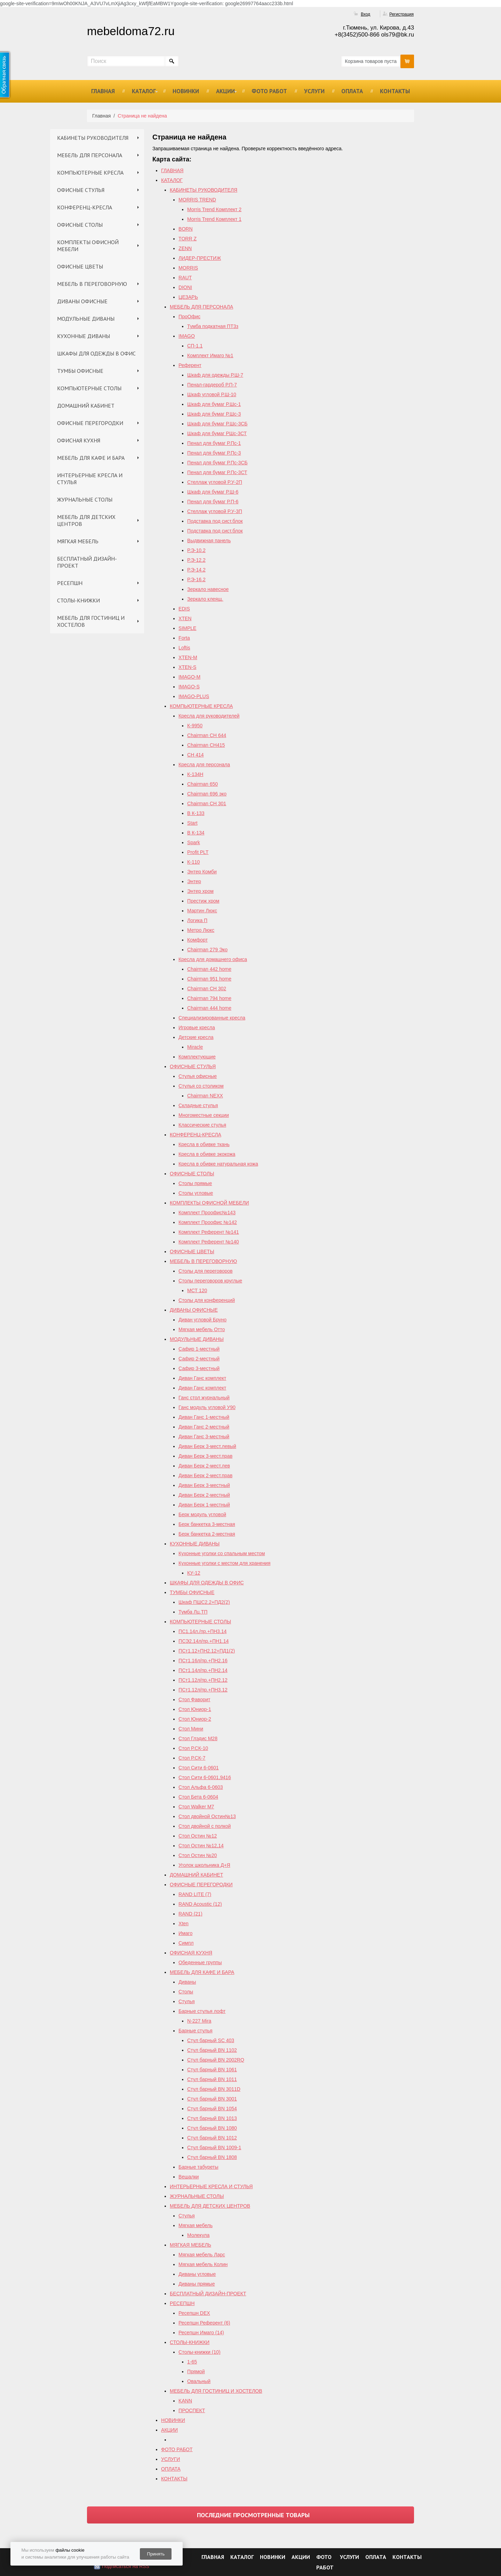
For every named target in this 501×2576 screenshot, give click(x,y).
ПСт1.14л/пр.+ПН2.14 (203, 1670)
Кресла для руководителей (208, 716)
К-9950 (194, 725)
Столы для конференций (206, 1300)
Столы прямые (195, 1183)
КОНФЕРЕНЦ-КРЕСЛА (84, 207)
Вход (365, 14)
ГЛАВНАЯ (103, 91)
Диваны (187, 1982)
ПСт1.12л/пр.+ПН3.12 (203, 1690)
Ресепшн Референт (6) (204, 2323)
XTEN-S (187, 667)
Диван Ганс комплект (202, 1378)
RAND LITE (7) (194, 1894)
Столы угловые (195, 1193)
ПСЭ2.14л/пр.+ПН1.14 (203, 1641)
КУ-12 (193, 1573)
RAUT (185, 277)
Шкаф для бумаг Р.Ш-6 (212, 492)
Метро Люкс (200, 930)
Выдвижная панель (209, 540)
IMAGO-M (189, 677)
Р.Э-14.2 (196, 570)
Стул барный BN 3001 (212, 2099)
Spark (193, 842)
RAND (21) (190, 1914)
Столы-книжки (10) (199, 2352)
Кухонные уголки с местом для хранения (224, 1563)
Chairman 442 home (209, 969)
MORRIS (188, 268)
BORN (185, 229)
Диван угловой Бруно (202, 1319)
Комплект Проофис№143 (207, 1212)
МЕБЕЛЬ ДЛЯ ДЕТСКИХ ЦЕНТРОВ (86, 520)
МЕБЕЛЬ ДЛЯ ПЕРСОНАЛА (89, 155)
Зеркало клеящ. (205, 599)
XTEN (184, 618)
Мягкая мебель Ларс (201, 2254)
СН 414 (195, 755)
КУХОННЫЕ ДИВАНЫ (83, 336)
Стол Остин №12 (197, 1836)
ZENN (185, 248)
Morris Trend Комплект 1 (214, 219)
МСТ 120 (197, 1290)
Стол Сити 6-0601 (198, 1767)
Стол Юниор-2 (194, 1719)
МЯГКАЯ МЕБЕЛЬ (77, 541)
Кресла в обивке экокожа (206, 1154)
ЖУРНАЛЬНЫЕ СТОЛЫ (84, 499)
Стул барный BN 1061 (212, 2069)
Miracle (195, 1047)
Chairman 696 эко (206, 794)
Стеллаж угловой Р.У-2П (214, 482)
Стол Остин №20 (197, 1855)
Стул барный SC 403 (210, 2040)
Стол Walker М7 (196, 1806)
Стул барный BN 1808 (212, 2157)
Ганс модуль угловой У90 (207, 1407)
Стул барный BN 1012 (212, 2138)
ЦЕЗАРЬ (188, 297)
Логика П (197, 920)
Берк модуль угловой (202, 1514)
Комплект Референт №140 (208, 1242)
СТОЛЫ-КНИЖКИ (78, 600)
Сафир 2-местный (199, 1358)
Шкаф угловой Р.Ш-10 (211, 394)
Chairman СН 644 (206, 735)
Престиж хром (203, 901)
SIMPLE (187, 628)
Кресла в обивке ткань (204, 1144)
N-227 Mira (199, 2021)
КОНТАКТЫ (395, 91)
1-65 (192, 2362)
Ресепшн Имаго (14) (201, 2332)
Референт (189, 365)
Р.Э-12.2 (196, 560)
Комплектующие (197, 1056)
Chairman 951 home (209, 979)
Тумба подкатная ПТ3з (212, 326)
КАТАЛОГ (144, 91)
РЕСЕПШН (69, 582)
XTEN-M (187, 657)
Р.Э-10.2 (196, 550)
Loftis (184, 647)
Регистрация (401, 14)
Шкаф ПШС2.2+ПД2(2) (204, 1602)
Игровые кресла (196, 1027)
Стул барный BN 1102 (212, 2050)
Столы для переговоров (205, 1271)
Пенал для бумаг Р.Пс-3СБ (217, 462)
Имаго (185, 1933)
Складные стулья (198, 1105)
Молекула (198, 2235)
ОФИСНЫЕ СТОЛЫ (80, 224)
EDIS (184, 608)
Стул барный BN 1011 (212, 2079)
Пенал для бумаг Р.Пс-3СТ (217, 472)
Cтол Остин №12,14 (201, 1845)
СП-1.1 (194, 346)
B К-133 (195, 813)
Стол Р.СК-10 (193, 1748)
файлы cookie (69, 2550)
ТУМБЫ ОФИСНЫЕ (80, 370)
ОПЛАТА (352, 91)
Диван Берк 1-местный (204, 1504)
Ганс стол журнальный (204, 1397)
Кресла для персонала (204, 764)
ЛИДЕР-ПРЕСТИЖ (199, 258)
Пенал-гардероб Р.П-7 (212, 384)
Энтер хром (200, 891)
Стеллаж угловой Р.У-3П (214, 511)
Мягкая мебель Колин (203, 2264)
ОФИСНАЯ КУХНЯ (78, 440)
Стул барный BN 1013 (212, 2118)
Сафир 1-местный (199, 1349)
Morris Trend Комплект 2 (214, 209)
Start (192, 823)
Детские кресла (195, 1037)
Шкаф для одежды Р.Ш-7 (215, 375)
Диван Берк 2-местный (204, 1495)
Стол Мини (190, 1728)
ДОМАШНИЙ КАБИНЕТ (85, 405)
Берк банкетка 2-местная (206, 1534)
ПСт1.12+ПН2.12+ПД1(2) (206, 1651)
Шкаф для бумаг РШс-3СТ (217, 433)
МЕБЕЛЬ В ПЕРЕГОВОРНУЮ (92, 283)
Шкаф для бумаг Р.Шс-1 (214, 404)
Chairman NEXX (205, 1095)
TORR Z (187, 238)
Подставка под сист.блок (215, 521)
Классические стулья (202, 1125)
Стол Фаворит (194, 1699)
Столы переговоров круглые (210, 1280)
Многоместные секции (203, 1115)
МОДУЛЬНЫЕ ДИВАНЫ (85, 318)
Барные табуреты (198, 2167)
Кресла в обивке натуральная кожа (218, 1164)
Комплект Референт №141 (208, 1232)
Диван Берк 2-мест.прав (205, 1475)
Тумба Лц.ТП (192, 1612)
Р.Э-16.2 (196, 579)
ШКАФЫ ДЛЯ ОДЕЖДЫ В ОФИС (96, 353)
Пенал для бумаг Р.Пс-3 (214, 453)
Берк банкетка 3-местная (206, 1524)
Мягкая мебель (195, 2225)
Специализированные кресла (211, 1018)
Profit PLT (197, 852)
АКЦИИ (225, 91)
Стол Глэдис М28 (197, 1738)
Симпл (185, 1943)
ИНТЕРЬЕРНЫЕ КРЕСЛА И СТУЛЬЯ (89, 479)
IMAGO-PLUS (193, 696)
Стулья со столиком (201, 1086)
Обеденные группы (200, 1962)
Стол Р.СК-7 (191, 1758)
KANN (185, 2400)
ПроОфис (189, 316)
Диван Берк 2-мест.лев (204, 1466)
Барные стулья (195, 2030)
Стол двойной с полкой (204, 1826)
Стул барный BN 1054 (212, 2108)
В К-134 (195, 832)
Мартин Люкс (202, 910)
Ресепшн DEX (194, 2313)
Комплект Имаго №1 (210, 355)
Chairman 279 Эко (207, 949)
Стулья (186, 2001)
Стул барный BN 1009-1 (214, 2147)
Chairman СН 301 (206, 803)
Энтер (194, 881)
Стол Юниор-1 (194, 1709)
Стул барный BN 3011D (213, 2089)
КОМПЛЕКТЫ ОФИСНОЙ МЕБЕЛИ (88, 246)
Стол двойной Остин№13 (207, 1816)
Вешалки (188, 2176)
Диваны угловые (197, 2274)
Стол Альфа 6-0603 (200, 1787)
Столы (185, 1991)
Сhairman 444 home (209, 1008)
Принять (156, 2554)
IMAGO (186, 336)
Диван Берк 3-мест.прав (205, 1456)
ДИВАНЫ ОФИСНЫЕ (82, 301)
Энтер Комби (202, 871)
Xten (183, 1923)
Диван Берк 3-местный (204, 1485)
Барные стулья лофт (201, 2011)
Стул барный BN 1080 (212, 2128)
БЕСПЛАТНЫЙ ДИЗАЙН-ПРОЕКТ (87, 562)
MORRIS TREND (197, 199)
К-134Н (195, 774)
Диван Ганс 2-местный (203, 1427)
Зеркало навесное (208, 589)
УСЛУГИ (314, 91)
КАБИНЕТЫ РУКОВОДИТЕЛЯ (92, 137)
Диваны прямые (196, 2284)
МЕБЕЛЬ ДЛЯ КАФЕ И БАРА (91, 457)
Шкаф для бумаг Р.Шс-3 (214, 414)
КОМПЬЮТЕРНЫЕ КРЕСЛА (90, 172)
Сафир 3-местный (199, 1368)
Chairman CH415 (206, 745)
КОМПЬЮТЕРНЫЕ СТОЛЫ (89, 388)
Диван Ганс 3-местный (203, 1436)
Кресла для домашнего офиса (212, 959)
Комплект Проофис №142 (207, 1222)
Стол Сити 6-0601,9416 (204, 1777)
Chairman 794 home (209, 998)
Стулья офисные (197, 1076)
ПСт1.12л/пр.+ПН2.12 (203, 1680)
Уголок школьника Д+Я (204, 1865)
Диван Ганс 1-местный (203, 1417)
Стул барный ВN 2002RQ (215, 2060)
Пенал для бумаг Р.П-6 (212, 501)
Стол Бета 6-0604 (198, 1797)
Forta (184, 638)
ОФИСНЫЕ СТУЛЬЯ (80, 189)
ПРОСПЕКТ (191, 2410)
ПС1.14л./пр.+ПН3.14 (202, 1631)
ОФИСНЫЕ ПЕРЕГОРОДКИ (90, 422)
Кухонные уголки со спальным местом (221, 1553)
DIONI (185, 287)
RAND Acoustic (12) (200, 1904)
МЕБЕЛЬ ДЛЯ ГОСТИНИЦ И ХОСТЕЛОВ (91, 621)
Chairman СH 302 (206, 988)
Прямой (196, 2371)
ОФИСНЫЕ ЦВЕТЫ (80, 266)
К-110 (193, 862)
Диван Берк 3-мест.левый (207, 1446)
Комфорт (197, 940)
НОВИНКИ (186, 91)
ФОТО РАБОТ (269, 91)
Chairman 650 (202, 784)
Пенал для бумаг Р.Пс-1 (214, 443)
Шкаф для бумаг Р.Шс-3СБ (217, 423)
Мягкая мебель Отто (201, 1329)
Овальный (198, 2381)
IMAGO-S (189, 686)
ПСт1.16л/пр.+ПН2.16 (203, 1660)
